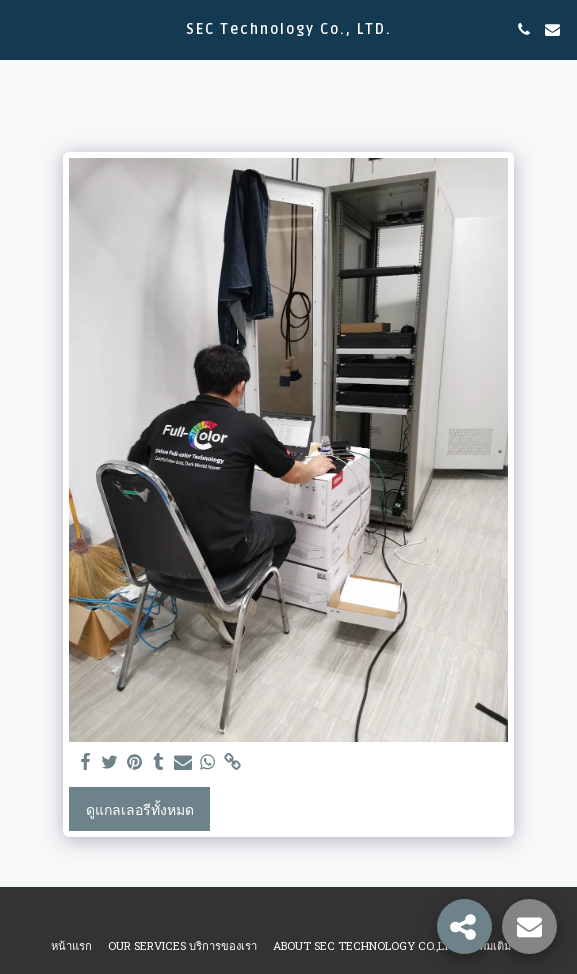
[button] (22, 29)
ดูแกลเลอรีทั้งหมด (140, 809)
